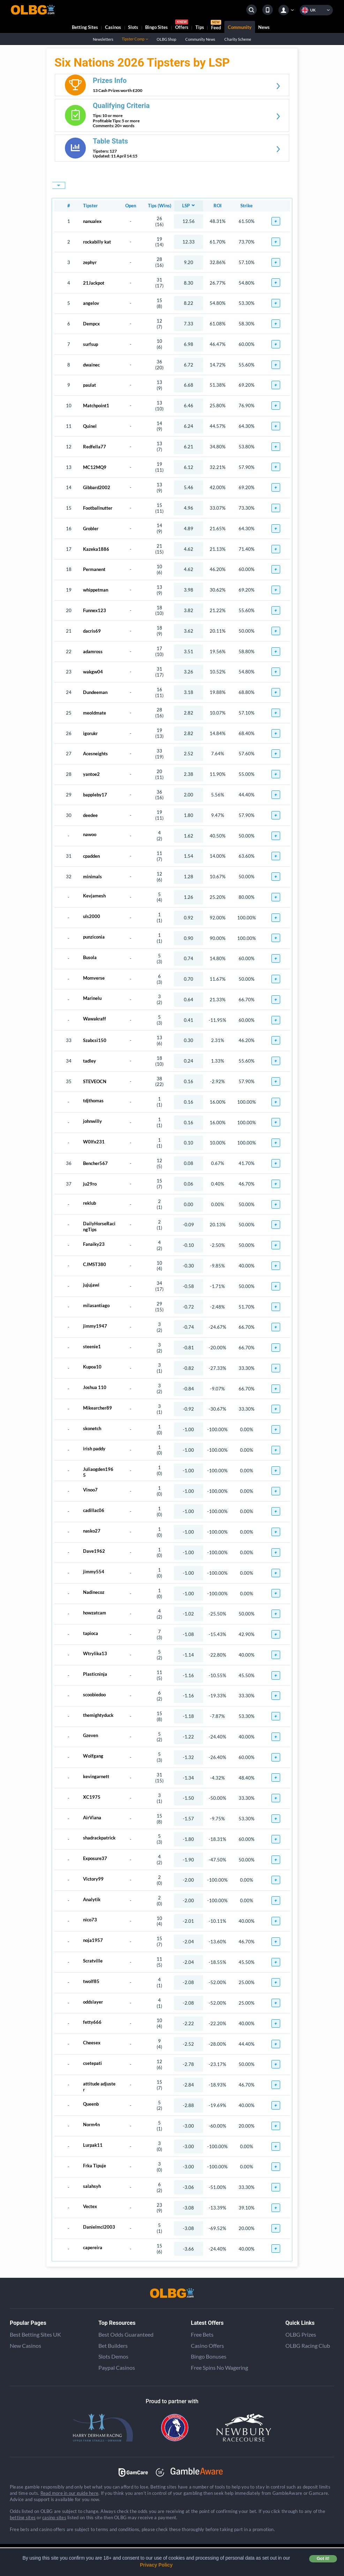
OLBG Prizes (300, 2334)
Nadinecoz (93, 1592)
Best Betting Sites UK (35, 2334)
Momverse (94, 978)
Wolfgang (93, 1756)
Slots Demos (113, 2356)
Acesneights (95, 753)
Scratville (93, 1961)
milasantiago (96, 1305)
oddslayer (93, 2002)
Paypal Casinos (116, 2367)
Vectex (90, 2206)
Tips (199, 27)
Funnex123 (94, 610)
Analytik (91, 1899)
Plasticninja (95, 1674)
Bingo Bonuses (208, 2356)
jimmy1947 (95, 1326)
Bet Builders (113, 2345)
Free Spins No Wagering (219, 2367)
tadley (89, 1061)
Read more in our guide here (69, 2493)
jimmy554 (93, 1571)
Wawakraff (94, 1018)
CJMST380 (94, 1264)
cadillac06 (93, 1510)
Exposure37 (95, 1858)
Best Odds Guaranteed (126, 2334)
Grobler (90, 528)
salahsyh (92, 2186)
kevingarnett (96, 1776)
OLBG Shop (166, 39)
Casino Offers (207, 2345)
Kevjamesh (94, 895)
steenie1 (92, 1346)
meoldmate (94, 713)
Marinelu (92, 998)
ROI (218, 205)
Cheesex (91, 2042)
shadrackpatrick (99, 1838)
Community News (200, 39)
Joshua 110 (94, 1387)
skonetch (92, 1428)
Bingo (156, 27)
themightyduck (98, 1715)
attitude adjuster (99, 2085)
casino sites (54, 2517)
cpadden (91, 856)
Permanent (94, 569)
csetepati (92, 2063)
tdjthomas (93, 1100)
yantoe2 (91, 774)
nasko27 (91, 1531)
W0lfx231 (94, 1141)
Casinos (113, 27)
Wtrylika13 (95, 1653)
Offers (181, 25)
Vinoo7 (90, 1490)
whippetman (95, 590)
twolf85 (91, 1981)
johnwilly (92, 1121)
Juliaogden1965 (98, 1470)
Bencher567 (95, 1163)
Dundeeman (95, 692)
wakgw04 (93, 671)
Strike (246, 205)
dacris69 (92, 631)
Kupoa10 (92, 1367)
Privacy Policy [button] (156, 2565)
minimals (92, 876)
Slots (133, 27)
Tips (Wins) (159, 205)
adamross (93, 651)
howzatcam (94, 1612)
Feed (216, 25)
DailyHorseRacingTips (99, 1225)
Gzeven (90, 1735)
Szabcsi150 (94, 1040)
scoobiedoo (94, 1694)
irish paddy (94, 1448)
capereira (92, 2247)
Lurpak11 (93, 2145)
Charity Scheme (237, 39)
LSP (186, 205)
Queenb (91, 2104)
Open (130, 205)
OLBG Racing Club (307, 2345)
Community (240, 27)
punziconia (94, 937)
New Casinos (25, 2345)
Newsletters (103, 39)
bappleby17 (95, 794)
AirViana (92, 1817)
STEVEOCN (94, 1081)
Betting (85, 27)
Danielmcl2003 (99, 2227)
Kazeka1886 (96, 549)
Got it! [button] (323, 2558)
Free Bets (202, 2334)
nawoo (89, 834)
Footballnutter (97, 508)
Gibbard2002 (96, 487)
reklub (89, 1203)
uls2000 (91, 916)
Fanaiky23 (94, 1244)
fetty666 (92, 2022)
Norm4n (91, 2124)
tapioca (90, 1633)
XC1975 (91, 1797)
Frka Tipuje (94, 2165)
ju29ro (90, 1184)
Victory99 (93, 1879)
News (264, 27)
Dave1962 (94, 1551)
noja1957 (93, 1940)
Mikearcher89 (97, 1408)
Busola (90, 957)
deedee (90, 815)
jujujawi (91, 1285)
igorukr (90, 733)
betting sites (23, 2517)
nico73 (90, 1919)
